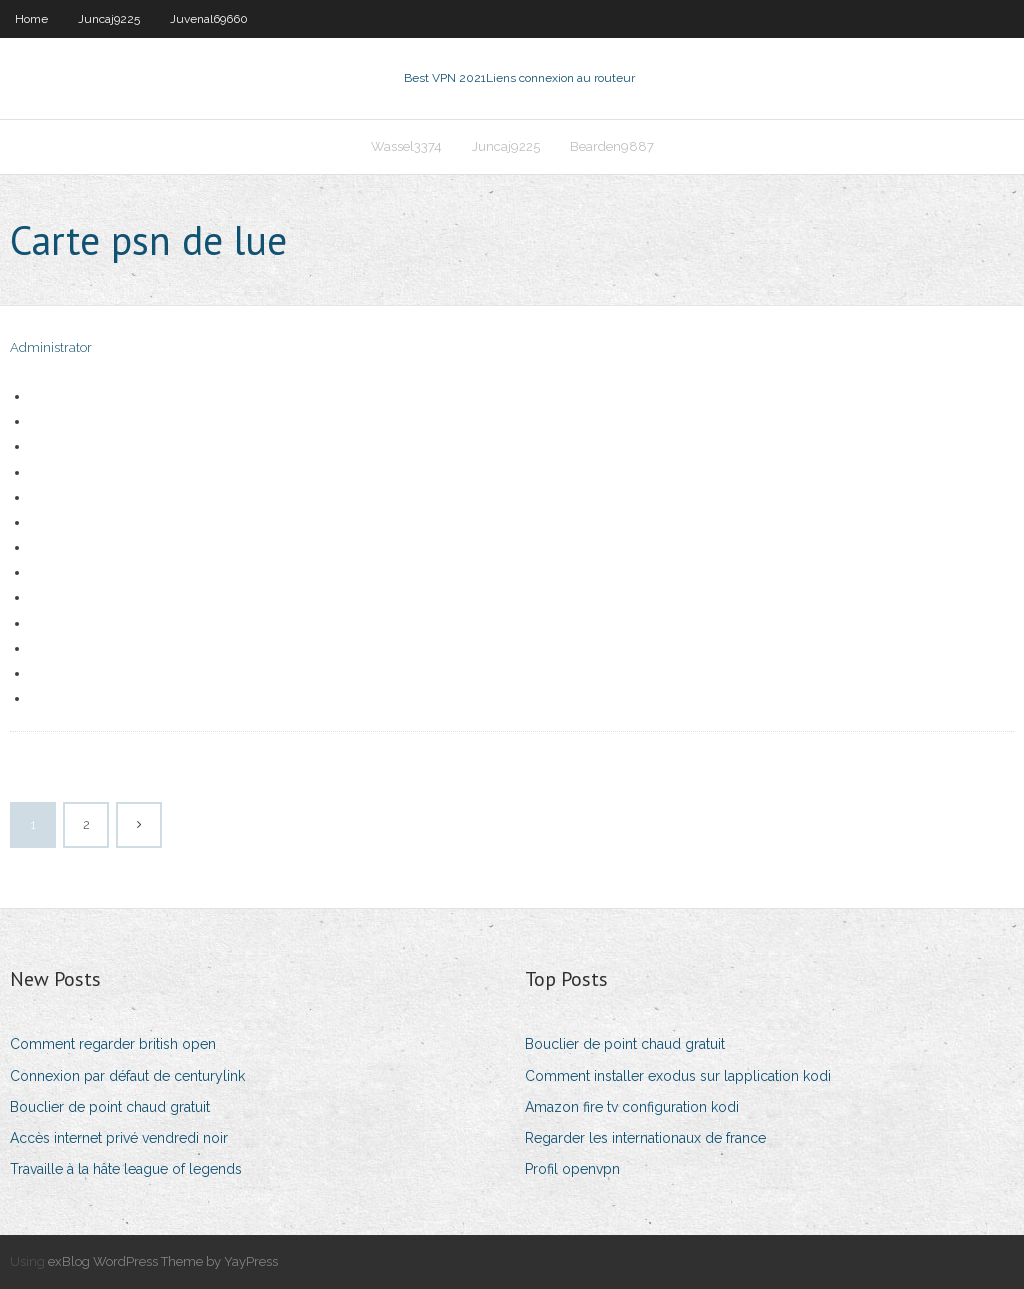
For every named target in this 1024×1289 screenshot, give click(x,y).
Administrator (51, 347)
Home (31, 19)
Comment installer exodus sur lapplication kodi (678, 1076)
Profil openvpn (572, 1169)
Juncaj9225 (109, 19)
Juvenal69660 (209, 19)
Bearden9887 (612, 146)
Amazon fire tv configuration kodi (632, 1107)
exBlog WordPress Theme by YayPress (163, 1261)
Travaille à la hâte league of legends (126, 1169)
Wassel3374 (406, 146)
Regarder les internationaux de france (645, 1138)
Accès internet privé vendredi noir (119, 1138)
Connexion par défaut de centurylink (127, 1076)
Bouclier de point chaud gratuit (110, 1107)
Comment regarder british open (113, 1044)
